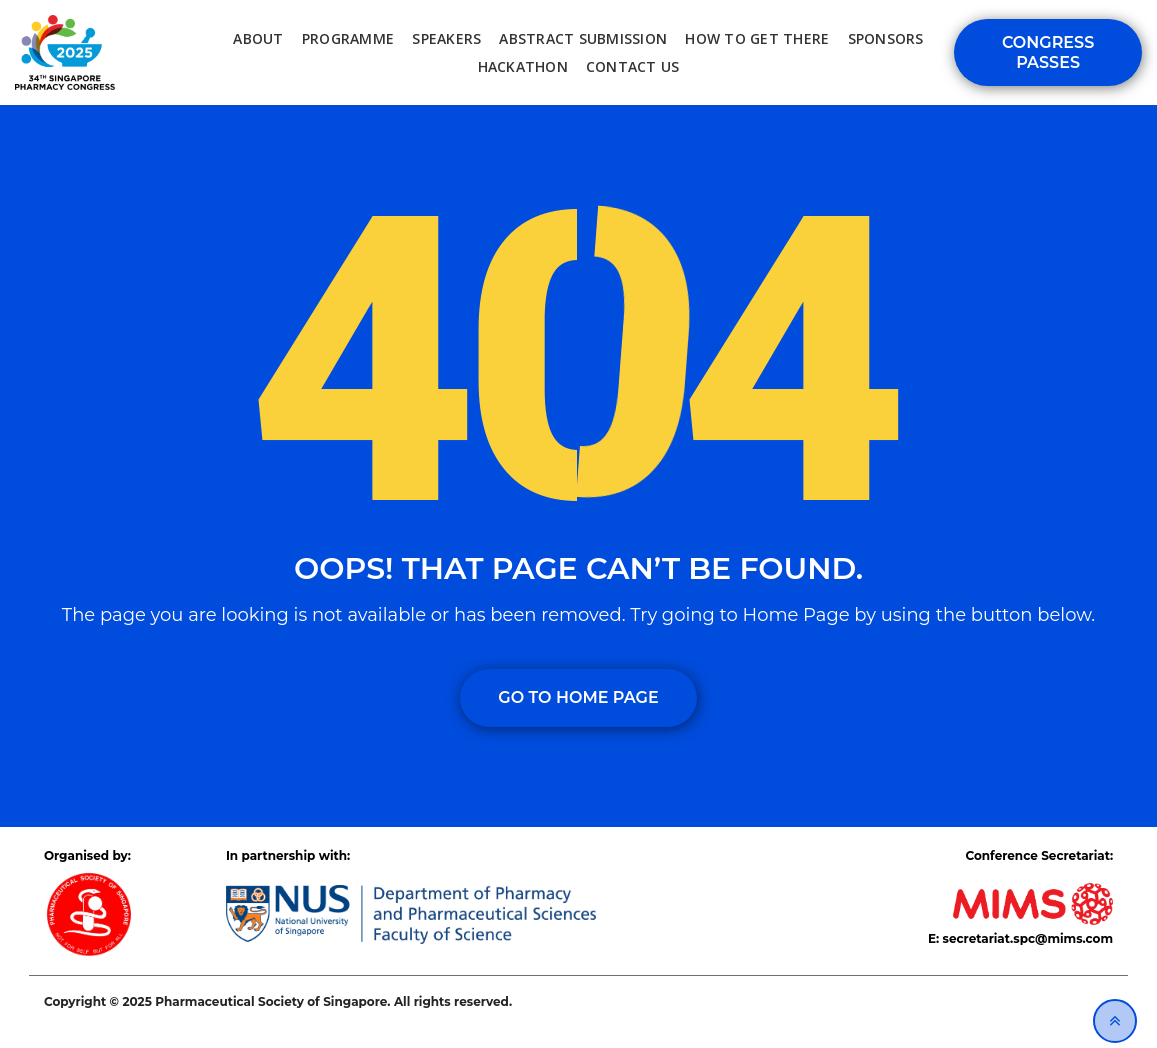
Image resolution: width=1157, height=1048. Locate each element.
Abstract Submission (583, 38)
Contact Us (633, 66)
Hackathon (523, 66)
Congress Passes (1048, 52)
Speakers (446, 38)
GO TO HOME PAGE (578, 697)
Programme (348, 38)
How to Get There (757, 38)
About (258, 38)
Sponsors (886, 38)
